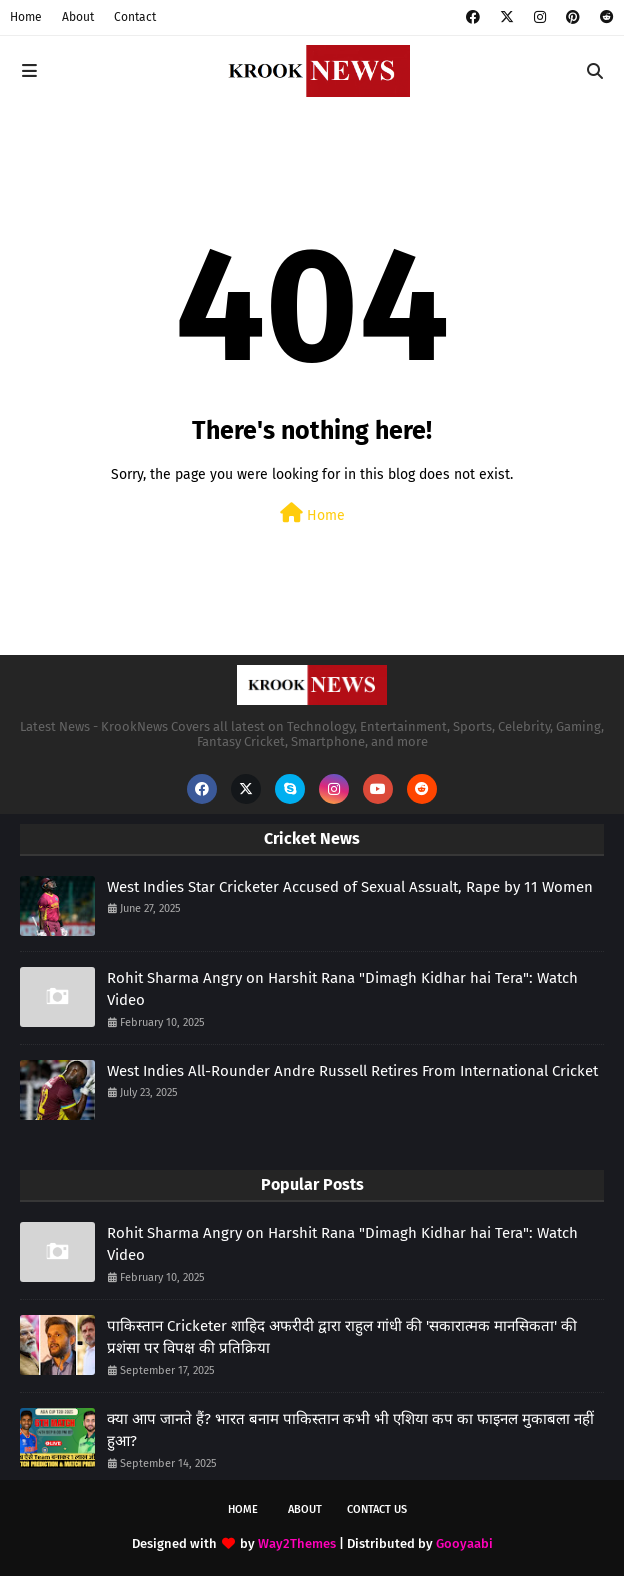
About (78, 17)
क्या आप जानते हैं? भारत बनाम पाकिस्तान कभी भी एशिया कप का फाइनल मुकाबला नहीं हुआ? (350, 1430)
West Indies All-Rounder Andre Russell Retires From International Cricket (352, 1071)
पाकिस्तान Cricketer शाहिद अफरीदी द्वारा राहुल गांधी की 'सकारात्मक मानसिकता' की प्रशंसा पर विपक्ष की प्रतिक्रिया (342, 1337)
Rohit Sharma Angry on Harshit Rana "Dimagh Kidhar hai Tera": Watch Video (342, 989)
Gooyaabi (464, 1543)
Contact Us (377, 1509)
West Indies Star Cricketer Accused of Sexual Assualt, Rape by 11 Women (350, 887)
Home (26, 17)
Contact (135, 17)
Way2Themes (297, 1543)
